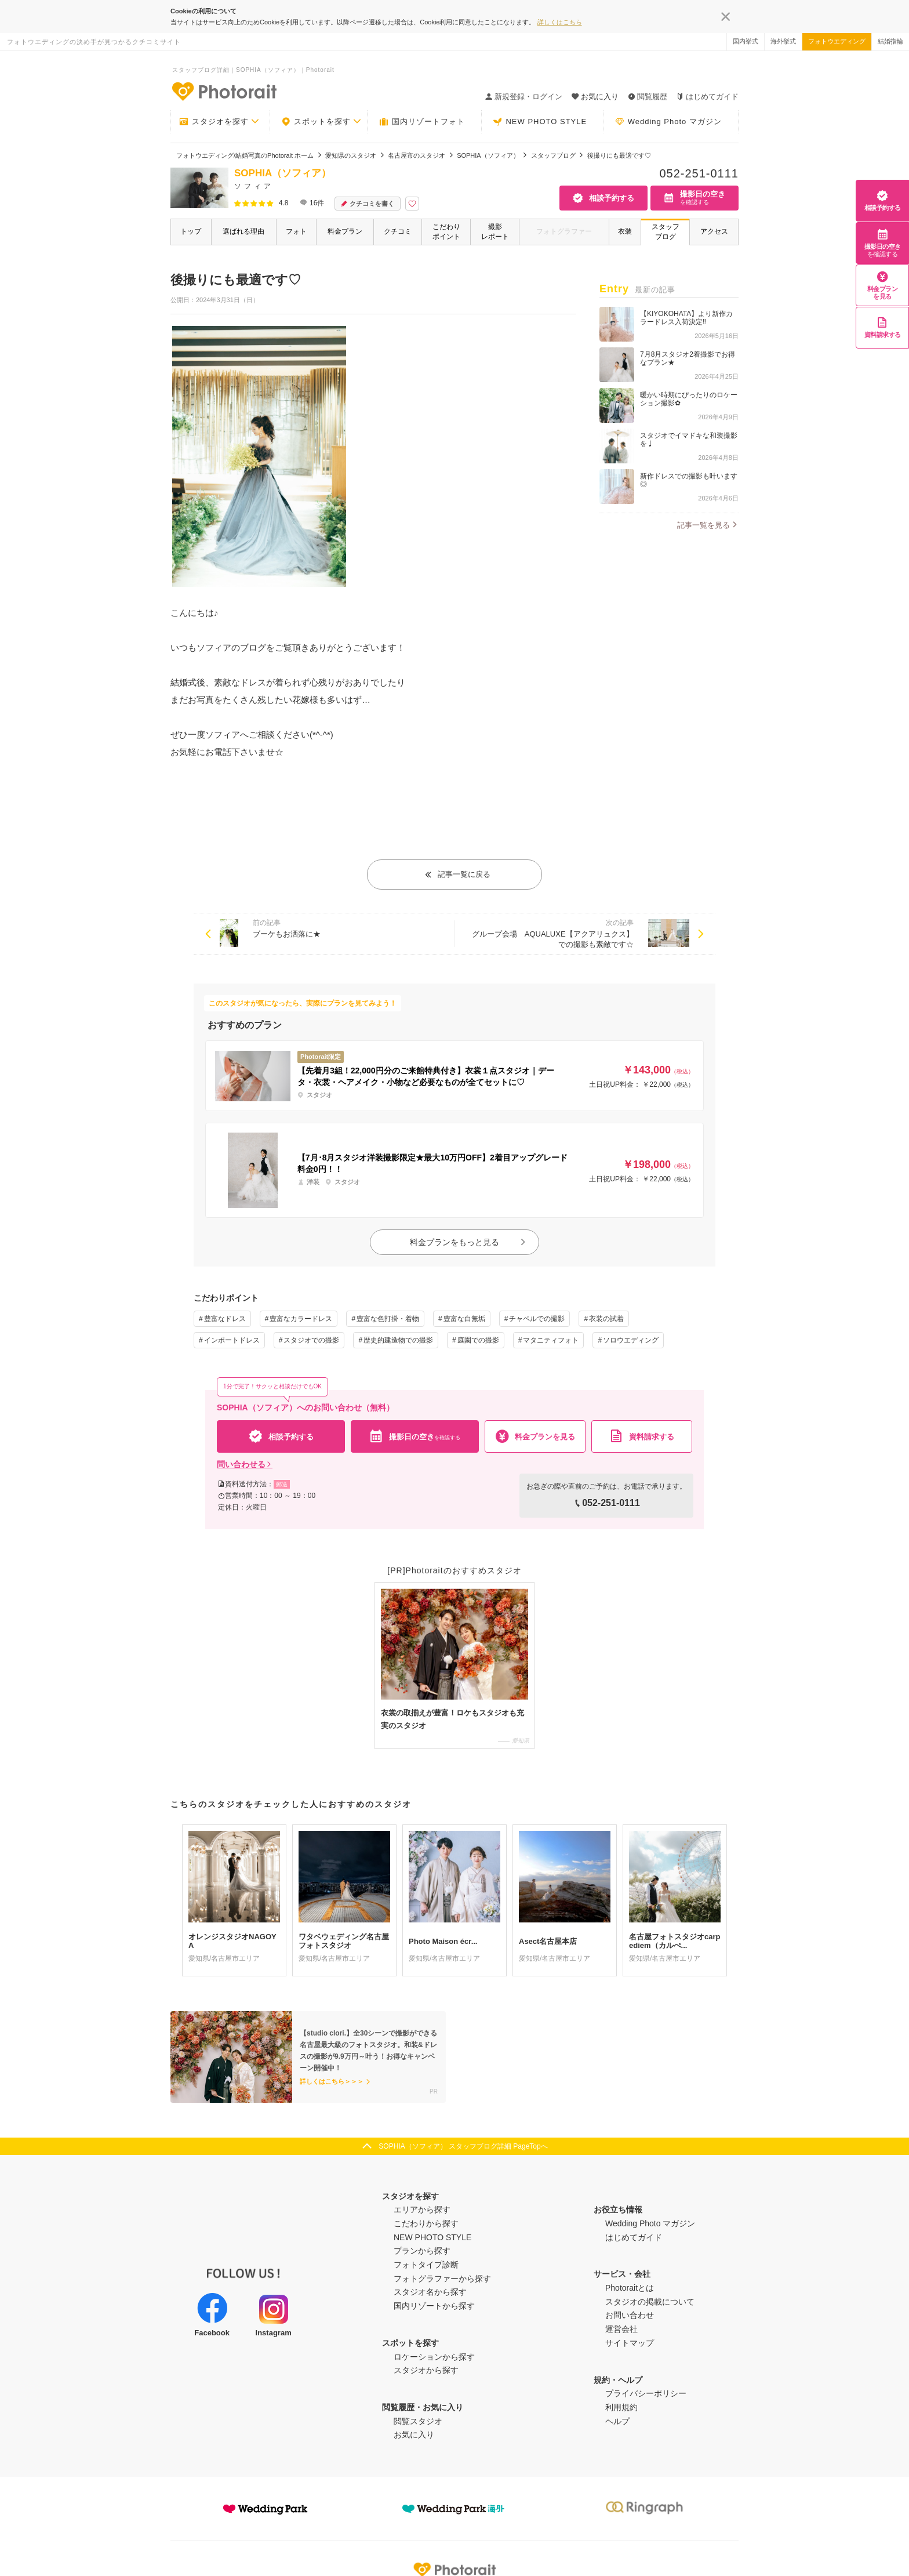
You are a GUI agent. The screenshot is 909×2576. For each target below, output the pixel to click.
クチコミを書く (367, 204)
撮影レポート (495, 232)
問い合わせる (244, 1464)
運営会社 (621, 2329)
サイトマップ (629, 2343)
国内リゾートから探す (434, 2305)
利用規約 (621, 2407)
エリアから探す (422, 2209)
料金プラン (345, 231)
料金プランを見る (882, 285)
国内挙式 (745, 41)
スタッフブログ (665, 232)
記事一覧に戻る (457, 874)
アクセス (714, 231)
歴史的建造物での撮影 (398, 1340)
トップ (190, 231)
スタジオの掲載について (650, 2301)
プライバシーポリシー (645, 2393)
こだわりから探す (426, 2223)
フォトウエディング (837, 41)
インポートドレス (232, 1340)
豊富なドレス (225, 1319)
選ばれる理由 (243, 231)
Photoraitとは (629, 2287)
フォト (296, 231)
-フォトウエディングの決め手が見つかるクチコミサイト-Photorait (223, 91)
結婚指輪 (890, 41)
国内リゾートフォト (422, 121)
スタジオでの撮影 (311, 1340)
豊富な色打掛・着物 (388, 1319)
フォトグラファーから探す (442, 2278)
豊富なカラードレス (301, 1319)
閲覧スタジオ (418, 2421)
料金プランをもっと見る (468, 1242)
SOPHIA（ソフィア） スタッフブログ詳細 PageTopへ (463, 2146)
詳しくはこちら (559, 22)
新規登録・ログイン (523, 96)
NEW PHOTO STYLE (540, 121)
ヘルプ (617, 2421)
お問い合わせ (629, 2315)
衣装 (625, 231)
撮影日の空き (882, 242)
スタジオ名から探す (430, 2291)
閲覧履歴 (647, 96)
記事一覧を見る (703, 525)
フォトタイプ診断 (426, 2264)
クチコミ (398, 231)
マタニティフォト (551, 1340)
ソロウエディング (631, 1340)
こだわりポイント (446, 232)
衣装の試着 (606, 1319)
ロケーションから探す (434, 2356)
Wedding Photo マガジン (668, 121)
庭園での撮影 (478, 1340)
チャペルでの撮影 (537, 1319)
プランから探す (422, 2250)
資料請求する (882, 327)
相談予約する (882, 200)
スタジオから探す (426, 2370)
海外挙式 (783, 41)
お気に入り (414, 2434)
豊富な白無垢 (464, 1319)
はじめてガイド (708, 96)
